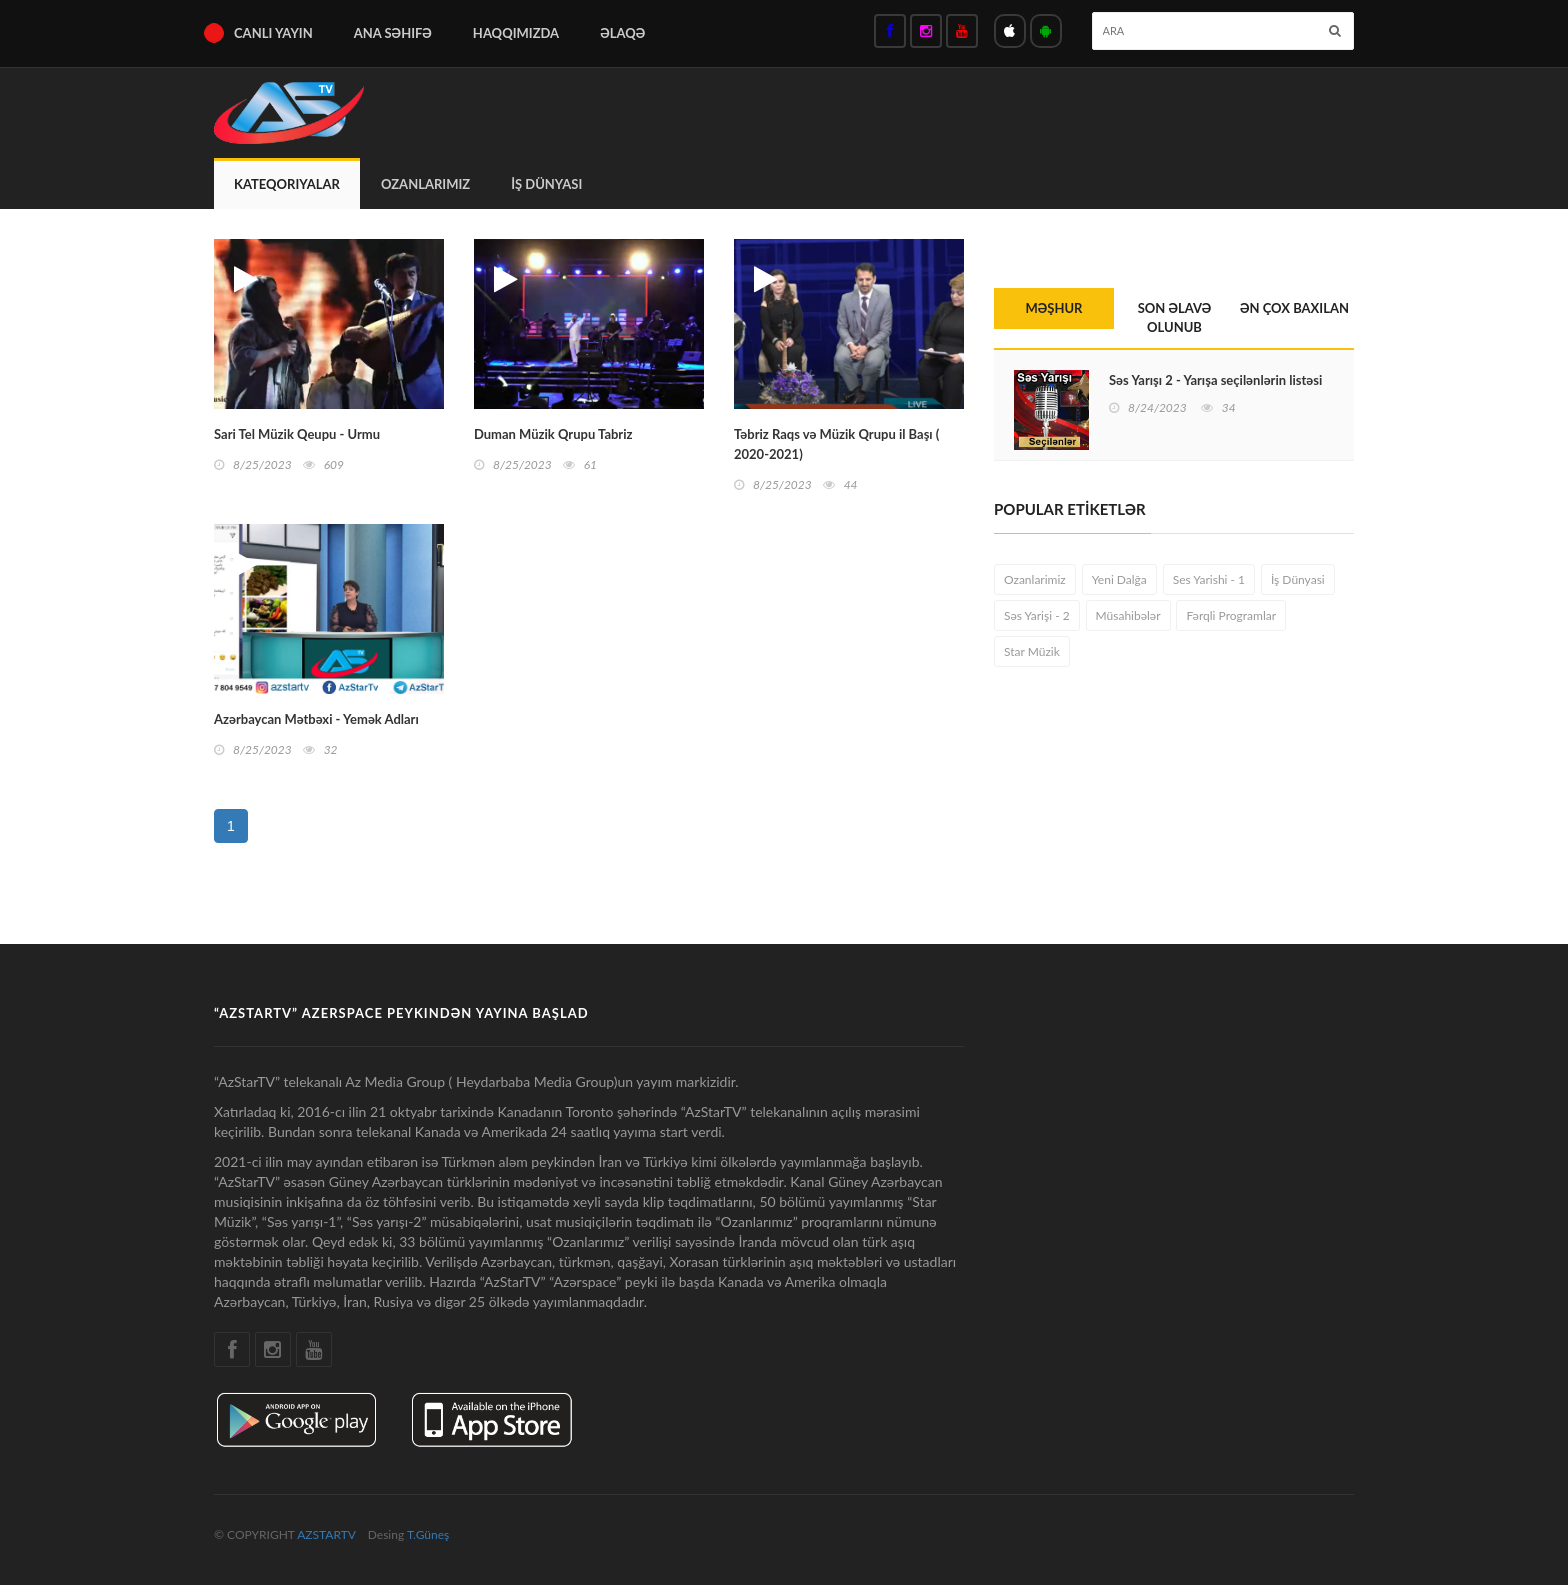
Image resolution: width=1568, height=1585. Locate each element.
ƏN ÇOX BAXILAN (1294, 308)
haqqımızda (516, 33)
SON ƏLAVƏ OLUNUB (1175, 317)
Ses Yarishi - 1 (1209, 579)
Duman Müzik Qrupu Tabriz (553, 434)
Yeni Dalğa (1119, 579)
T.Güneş (428, 1534)
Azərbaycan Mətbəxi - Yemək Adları (316, 719)
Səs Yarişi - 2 (1037, 615)
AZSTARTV (326, 1534)
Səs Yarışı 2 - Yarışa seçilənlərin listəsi (1215, 380)
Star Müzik (1032, 651)
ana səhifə (393, 33)
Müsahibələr (1128, 615)
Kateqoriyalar (287, 184)
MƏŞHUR (1054, 308)
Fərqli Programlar (1231, 615)
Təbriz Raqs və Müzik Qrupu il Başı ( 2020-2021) (836, 444)
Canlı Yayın (273, 33)
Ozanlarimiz (425, 184)
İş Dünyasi (546, 184)
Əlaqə (622, 33)
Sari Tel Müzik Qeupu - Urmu (297, 434)
